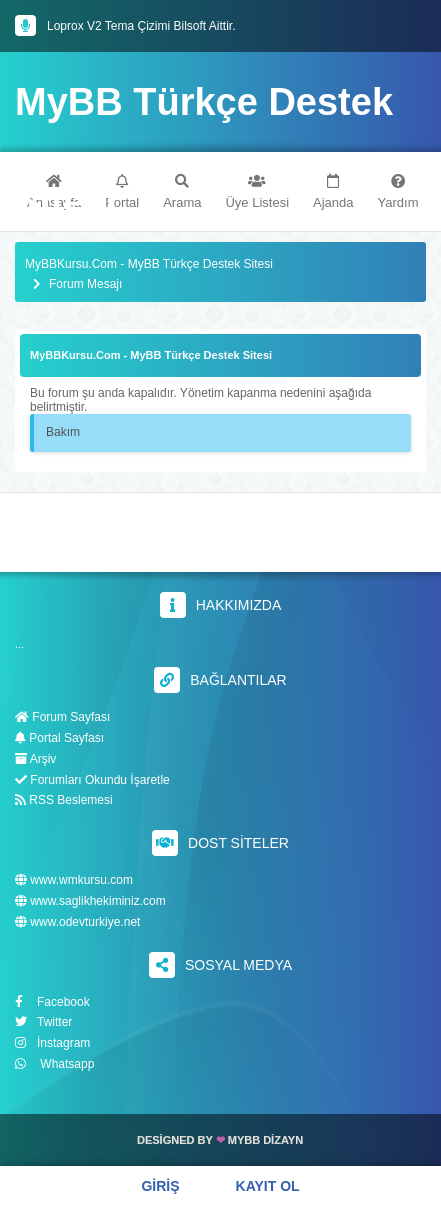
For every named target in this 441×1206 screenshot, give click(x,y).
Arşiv (35, 759)
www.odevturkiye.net (77, 922)
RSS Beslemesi (64, 800)
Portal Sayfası (59, 738)
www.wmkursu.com (74, 880)
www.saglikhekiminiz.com (90, 901)
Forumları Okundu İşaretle (92, 780)
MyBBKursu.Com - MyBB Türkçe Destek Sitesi (149, 264)
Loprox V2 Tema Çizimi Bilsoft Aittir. (141, 26)
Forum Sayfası (62, 717)
